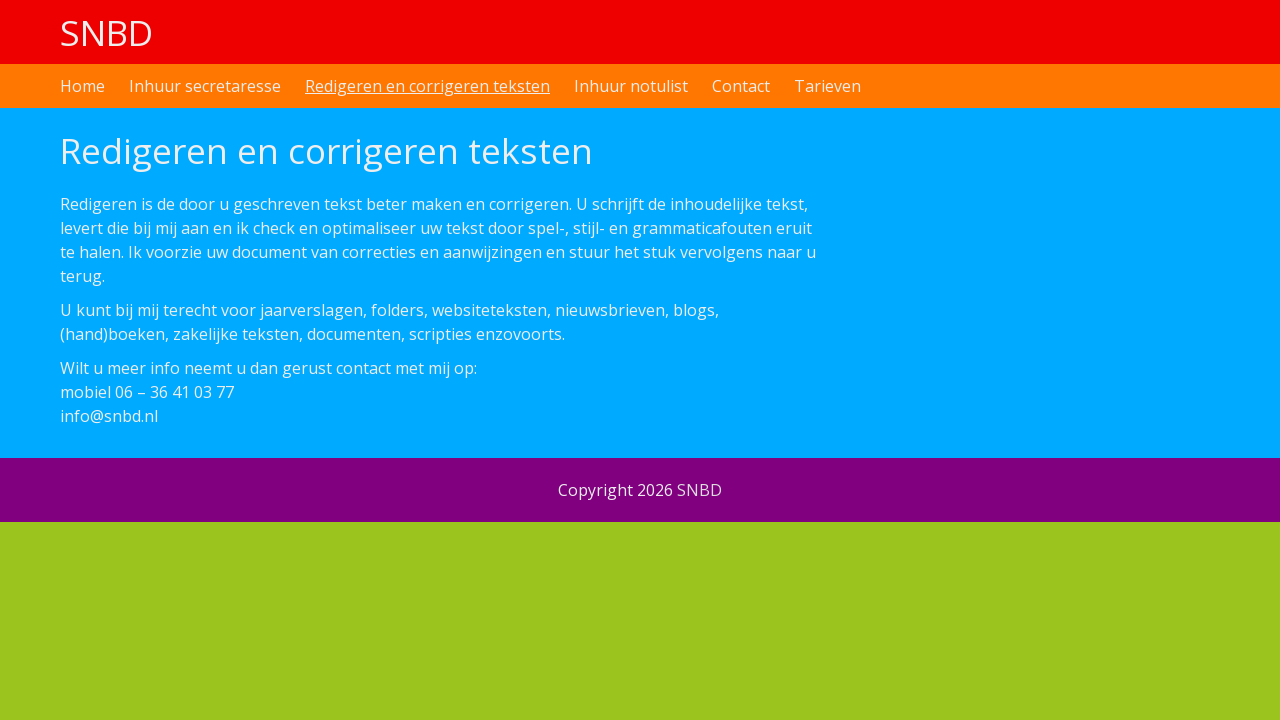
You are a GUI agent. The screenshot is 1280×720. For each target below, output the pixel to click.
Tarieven (827, 86)
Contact (741, 86)
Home (82, 86)
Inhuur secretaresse (205, 86)
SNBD (106, 32)
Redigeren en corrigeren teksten (427, 86)
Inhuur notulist (631, 86)
